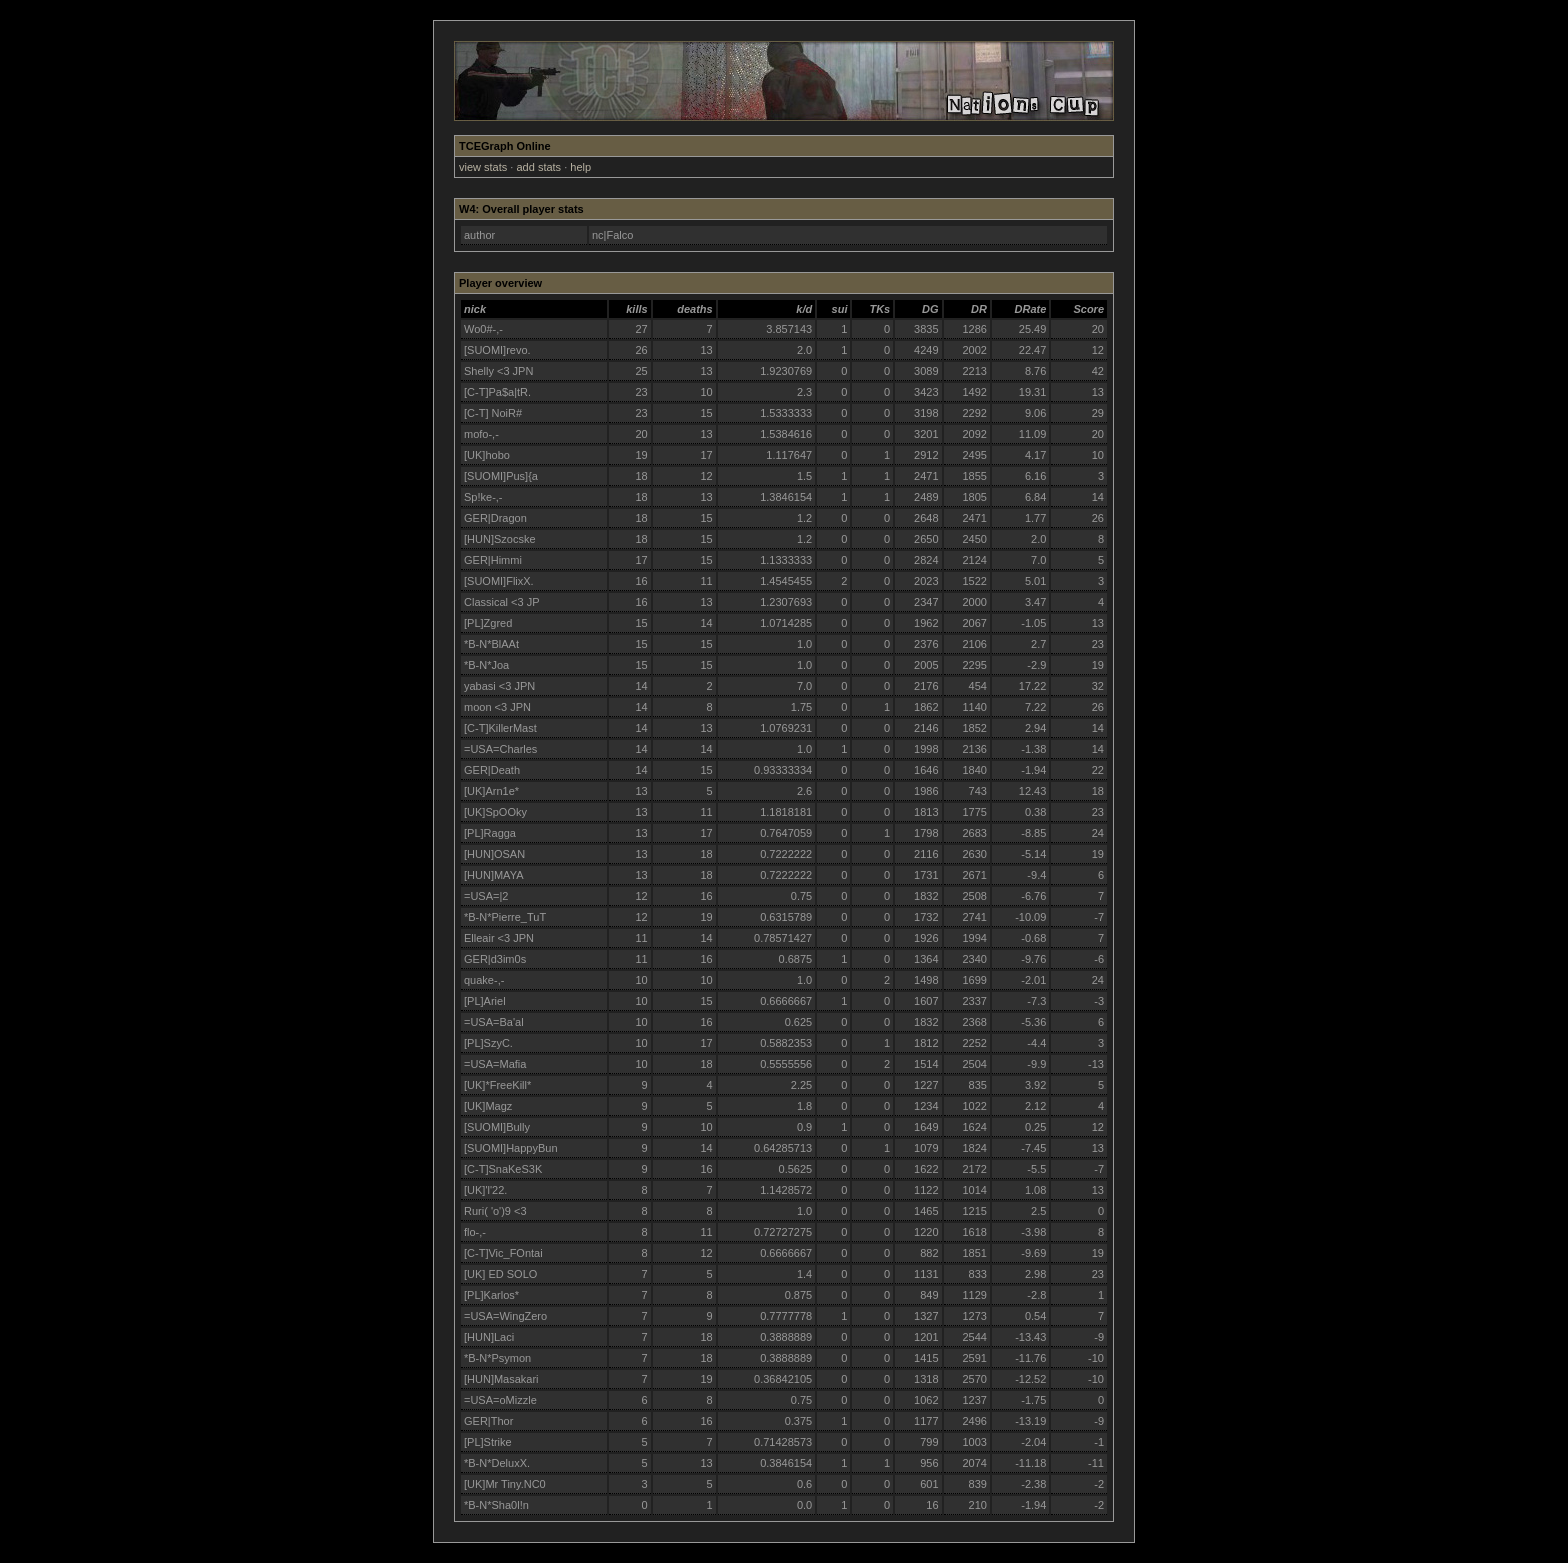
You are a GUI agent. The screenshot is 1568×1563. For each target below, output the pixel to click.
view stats (483, 167)
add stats (538, 167)
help (580, 167)
